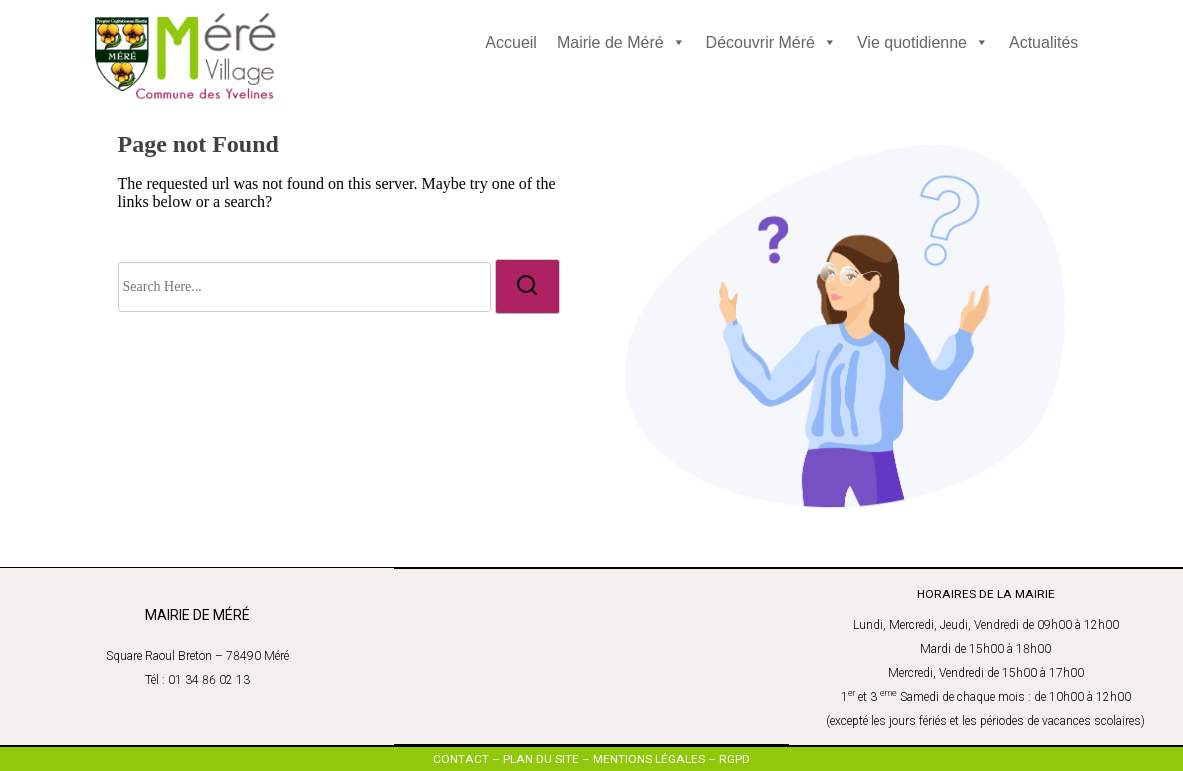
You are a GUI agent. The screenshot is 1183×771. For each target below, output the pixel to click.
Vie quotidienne (923, 42)
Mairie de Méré (621, 42)
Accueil (511, 42)
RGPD (734, 758)
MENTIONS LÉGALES (649, 758)
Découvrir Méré (771, 42)
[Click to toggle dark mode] (503, 85)
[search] (527, 286)
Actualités (1043, 42)
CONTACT (461, 758)
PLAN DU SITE (541, 758)
